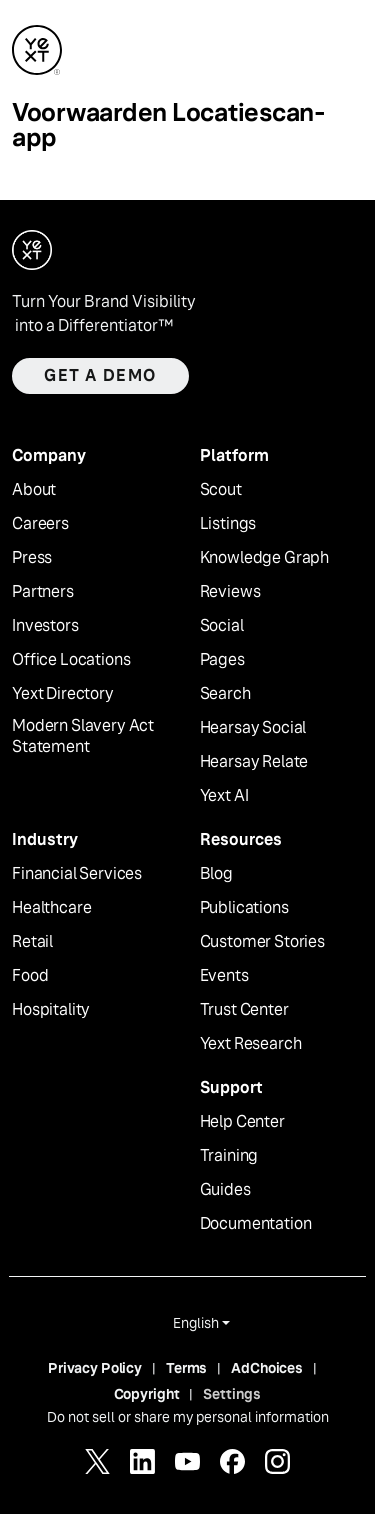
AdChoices (267, 1368)
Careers (40, 524)
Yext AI (224, 796)
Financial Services (77, 874)
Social (222, 626)
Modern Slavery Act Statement (83, 736)
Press (32, 558)
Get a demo (100, 375)
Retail (32, 942)
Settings (232, 1394)
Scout (221, 490)
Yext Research (251, 1044)
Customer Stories (262, 942)
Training (229, 1156)
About (34, 490)
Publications (244, 908)
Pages (222, 660)
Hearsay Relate (254, 762)
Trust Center (244, 1010)
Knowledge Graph (265, 558)
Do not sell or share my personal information (188, 1417)
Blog (216, 874)
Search (225, 694)
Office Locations (71, 660)
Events (224, 976)
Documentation (256, 1224)
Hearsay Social (253, 728)
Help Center (242, 1122)
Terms (186, 1368)
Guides (225, 1190)
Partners (43, 592)
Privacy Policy (95, 1368)
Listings (228, 524)
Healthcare (51, 908)
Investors (45, 626)
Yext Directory (63, 694)
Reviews (230, 592)
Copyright (147, 1394)
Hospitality (51, 1010)
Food (30, 976)
